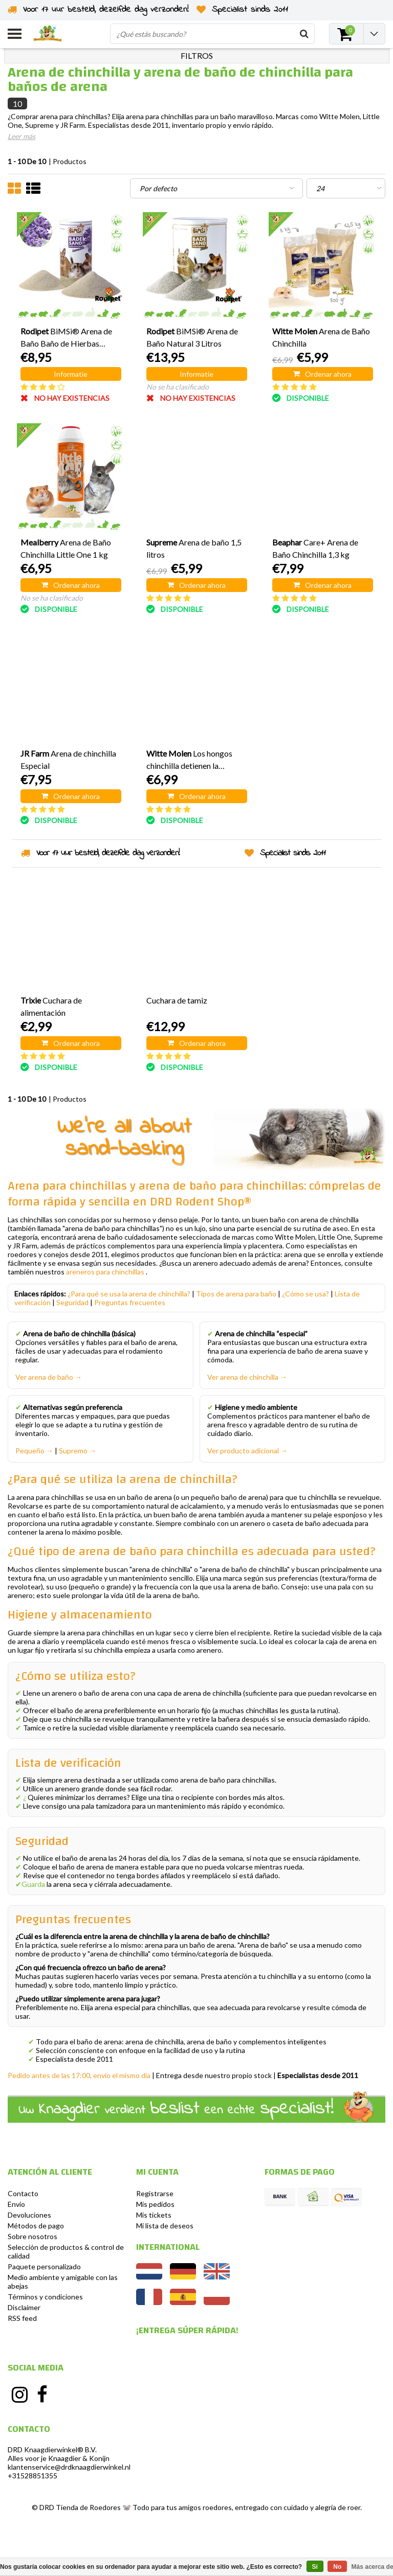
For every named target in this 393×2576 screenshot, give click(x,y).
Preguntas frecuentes (129, 1302)
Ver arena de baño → (48, 1377)
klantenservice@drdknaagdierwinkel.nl (69, 2467)
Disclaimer (24, 2307)
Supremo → (77, 1450)
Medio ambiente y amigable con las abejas (63, 2281)
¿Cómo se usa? (305, 1293)
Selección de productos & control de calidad (66, 2251)
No (337, 2566)
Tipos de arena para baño (236, 1293)
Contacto (23, 2193)
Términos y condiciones (45, 2296)
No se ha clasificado (177, 386)
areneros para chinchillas (105, 1271)
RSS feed (22, 2318)
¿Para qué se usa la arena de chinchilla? (129, 1293)
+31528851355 (32, 2475)
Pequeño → (34, 1450)
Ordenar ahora (322, 374)
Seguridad (72, 1302)
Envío (16, 2204)
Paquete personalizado (44, 2266)
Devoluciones (29, 2214)
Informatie (71, 374)
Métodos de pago (36, 2225)
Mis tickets (153, 2214)
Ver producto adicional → (247, 1450)
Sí (315, 2566)
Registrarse (154, 2193)
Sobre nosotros (32, 2236)
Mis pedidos (155, 2204)
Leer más (21, 136)
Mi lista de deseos (164, 2225)
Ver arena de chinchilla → (247, 1377)
